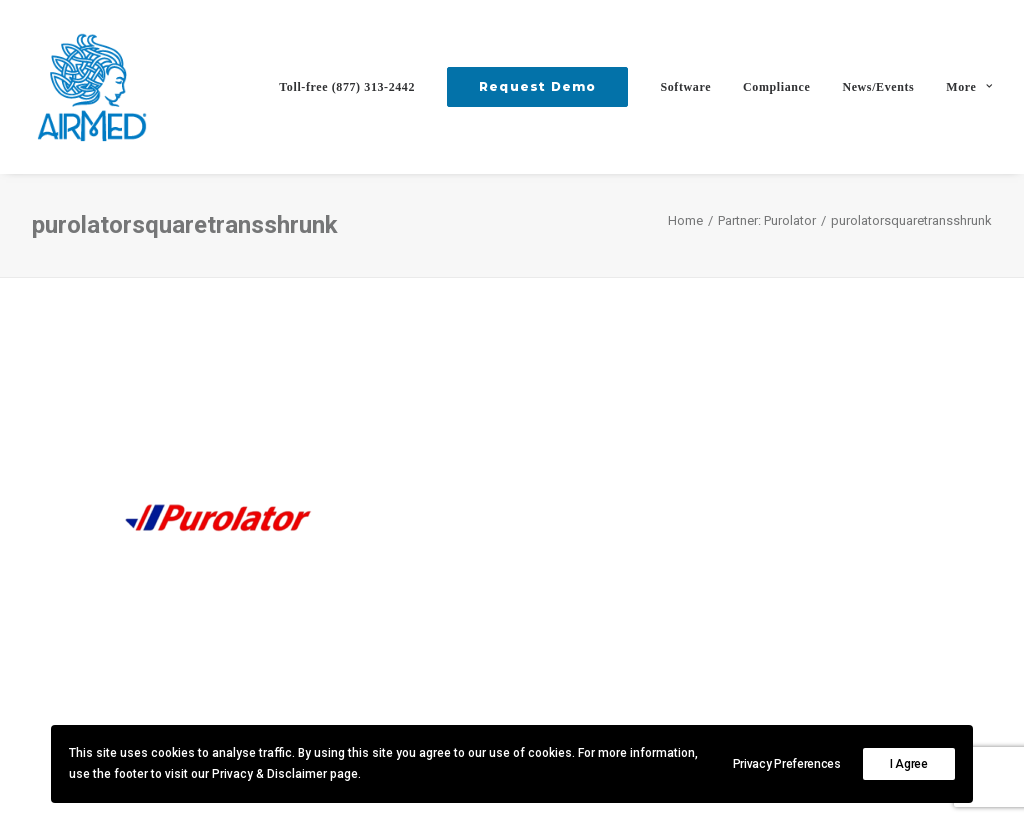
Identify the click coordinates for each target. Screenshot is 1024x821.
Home (685, 220)
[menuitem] (354, 87)
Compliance (776, 87)
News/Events (878, 87)
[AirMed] (92, 87)
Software (685, 87)
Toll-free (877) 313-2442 (347, 87)
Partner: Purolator (767, 220)
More (969, 87)
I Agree (909, 764)
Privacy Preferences (787, 764)
